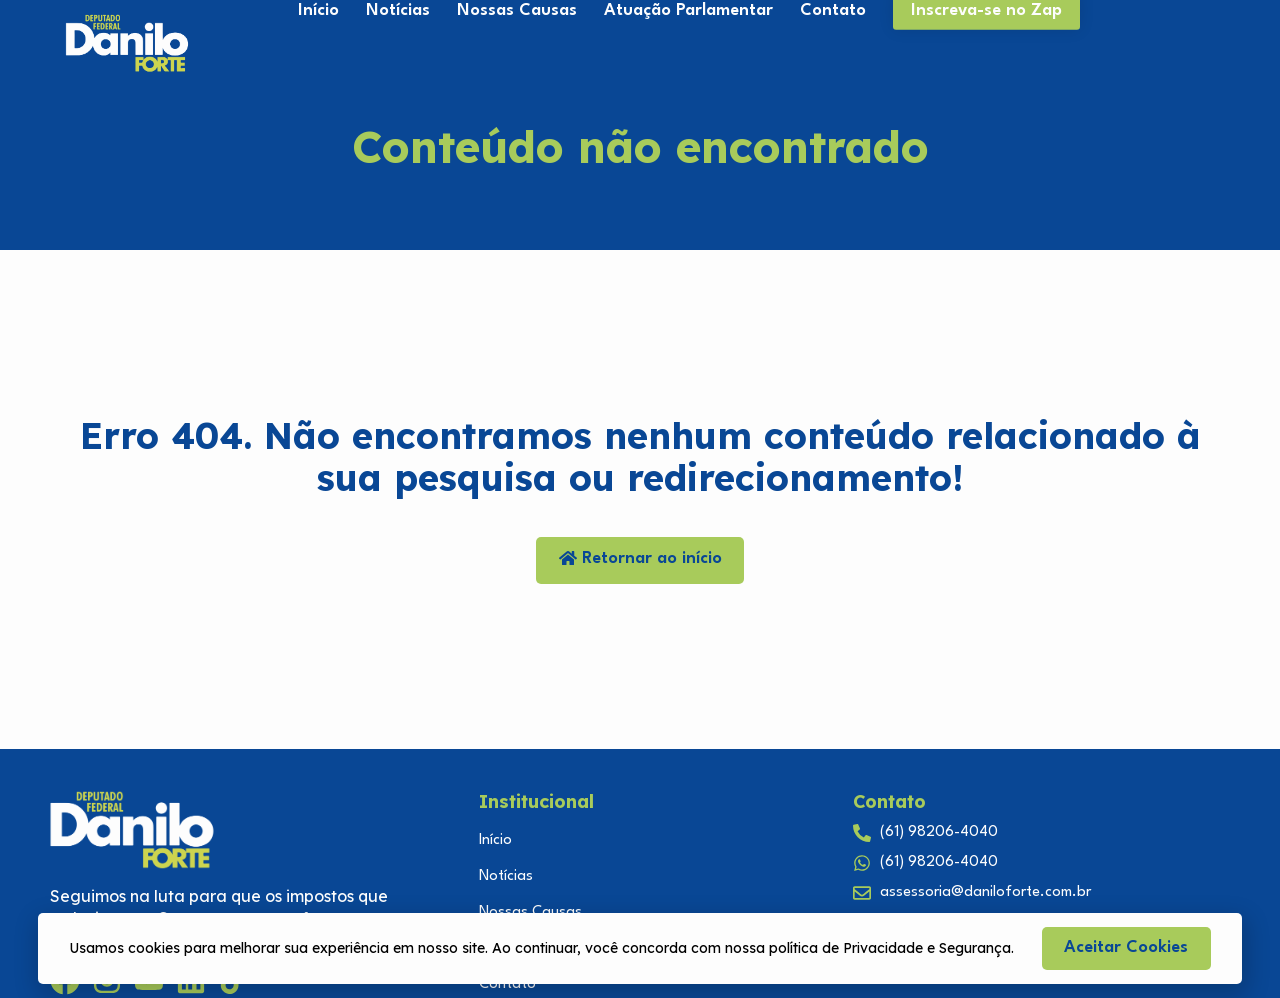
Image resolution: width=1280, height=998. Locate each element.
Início (495, 840)
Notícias (506, 876)
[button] (1126, 948)
